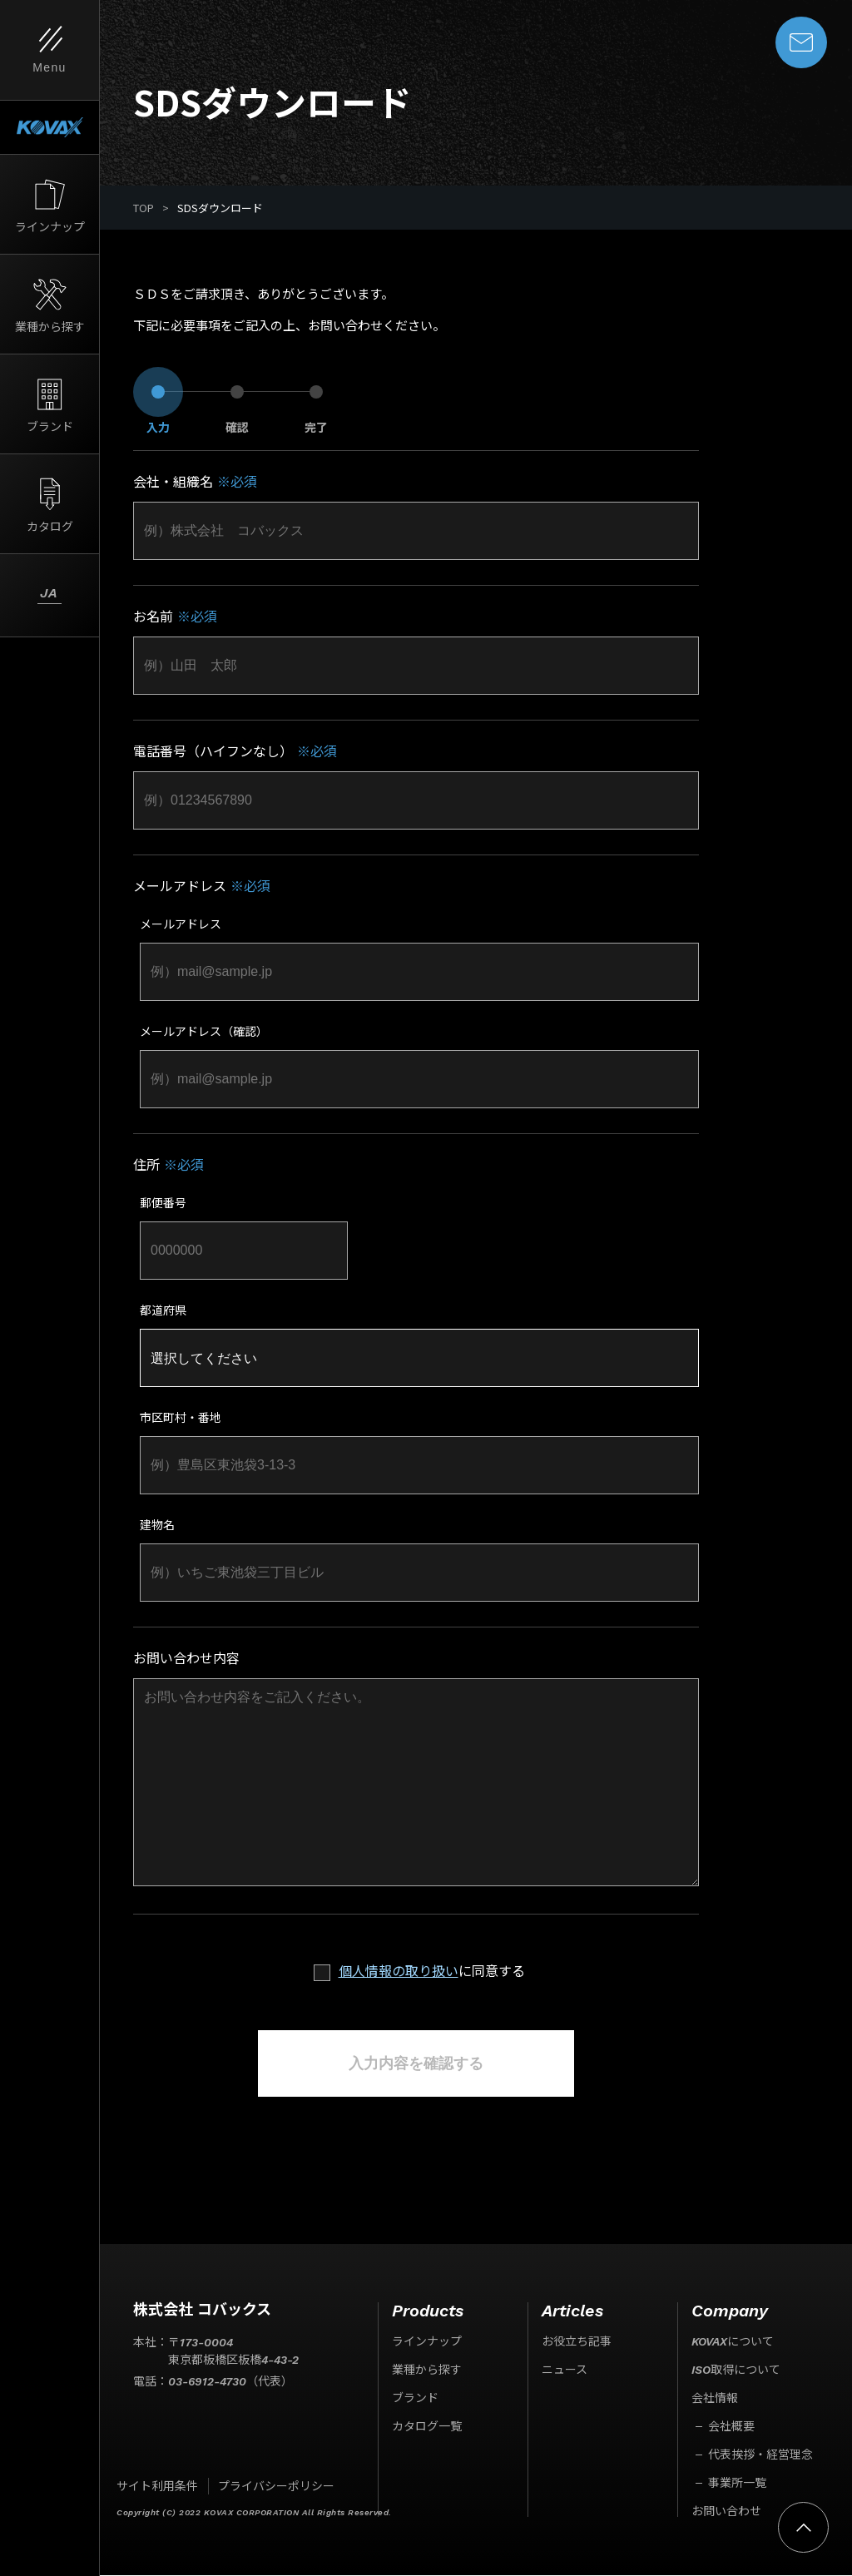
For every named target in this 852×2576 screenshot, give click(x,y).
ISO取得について (735, 2370)
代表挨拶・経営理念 (760, 2455)
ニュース (564, 2370)
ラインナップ (427, 2342)
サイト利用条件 (157, 2487)
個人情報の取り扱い (398, 1971)
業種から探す (427, 2370)
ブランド (415, 2399)
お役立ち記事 (577, 2342)
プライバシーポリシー (276, 2487)
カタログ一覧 (427, 2427)
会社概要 (731, 2427)
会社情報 (714, 2399)
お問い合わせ (726, 2512)
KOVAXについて (732, 2342)
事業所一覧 (737, 2483)
